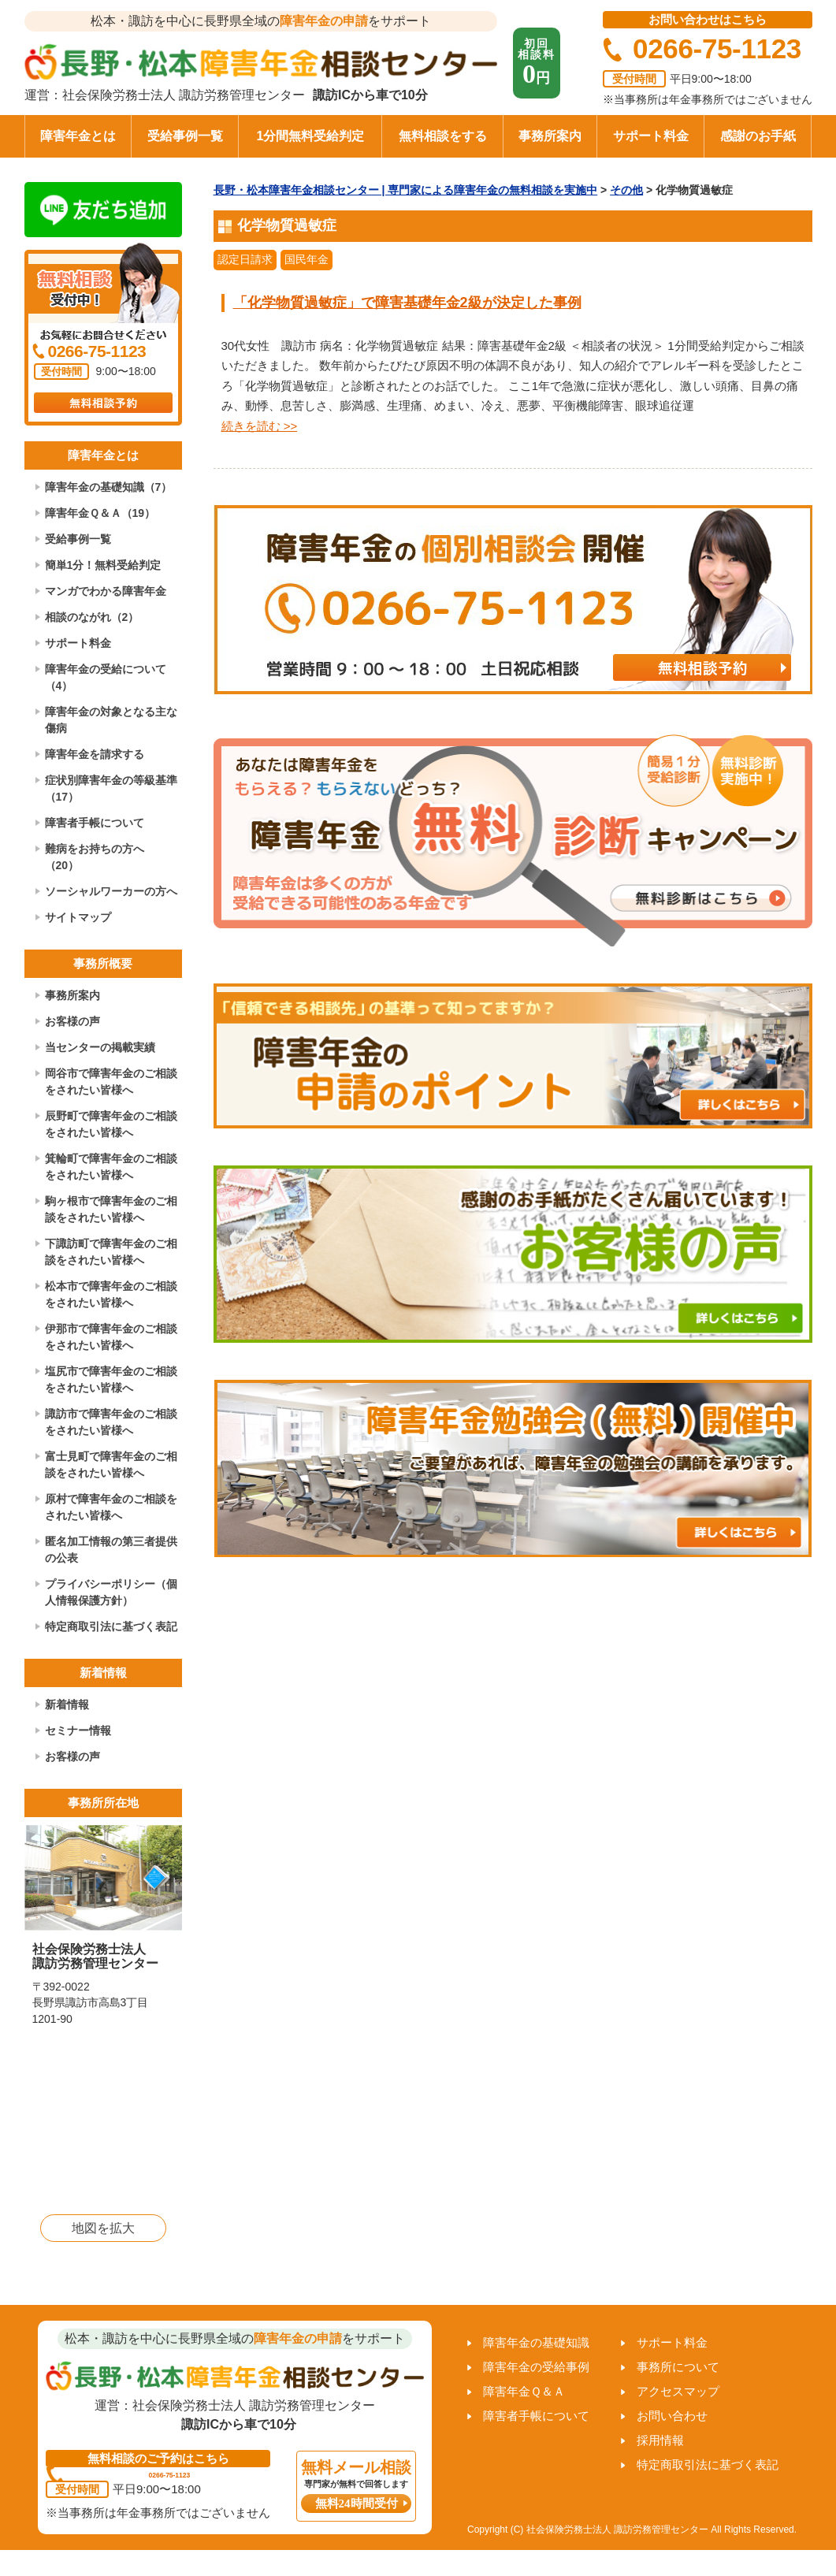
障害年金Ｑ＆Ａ (524, 2391)
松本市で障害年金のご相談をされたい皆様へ (111, 1294)
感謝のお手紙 (758, 136)
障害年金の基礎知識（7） (109, 487)
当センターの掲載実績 (100, 1047)
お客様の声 (72, 1021)
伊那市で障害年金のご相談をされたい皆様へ (111, 1336)
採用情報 (660, 2440)
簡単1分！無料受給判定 (103, 565)
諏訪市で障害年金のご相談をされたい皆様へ (111, 1422)
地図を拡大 (103, 2228)
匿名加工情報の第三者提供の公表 (111, 1549)
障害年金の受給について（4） (105, 677)
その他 (626, 190)
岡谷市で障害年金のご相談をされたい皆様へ (111, 1081)
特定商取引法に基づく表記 (111, 1626)
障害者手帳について (94, 822)
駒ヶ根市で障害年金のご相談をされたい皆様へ (111, 1209)
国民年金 (306, 259)
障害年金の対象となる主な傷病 (111, 719)
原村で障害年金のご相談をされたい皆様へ (111, 1507)
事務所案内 (549, 136)
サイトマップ (78, 917)
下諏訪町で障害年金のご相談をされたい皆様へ (111, 1251)
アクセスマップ (678, 2391)
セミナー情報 (78, 1730)
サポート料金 (651, 136)
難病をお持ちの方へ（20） (94, 857)
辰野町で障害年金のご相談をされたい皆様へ (111, 1124)
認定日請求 (245, 259)
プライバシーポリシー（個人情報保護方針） (111, 1592)
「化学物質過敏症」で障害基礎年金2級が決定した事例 (407, 303)
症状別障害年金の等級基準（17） (111, 788)
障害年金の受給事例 (536, 2366)
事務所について (678, 2366)
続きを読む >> (259, 426)
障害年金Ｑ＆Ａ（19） (100, 513)
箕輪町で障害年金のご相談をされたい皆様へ (111, 1166)
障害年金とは (78, 136)
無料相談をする (443, 136)
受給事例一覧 (185, 136)
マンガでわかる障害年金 (105, 591)
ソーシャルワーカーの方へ (111, 891)
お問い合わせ (672, 2415)
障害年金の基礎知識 (536, 2342)
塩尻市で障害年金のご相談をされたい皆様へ (111, 1379)
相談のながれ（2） (92, 617)
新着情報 (67, 1704)
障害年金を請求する (94, 754)
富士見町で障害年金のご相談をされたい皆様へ (111, 1464)
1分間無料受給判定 (311, 136)
